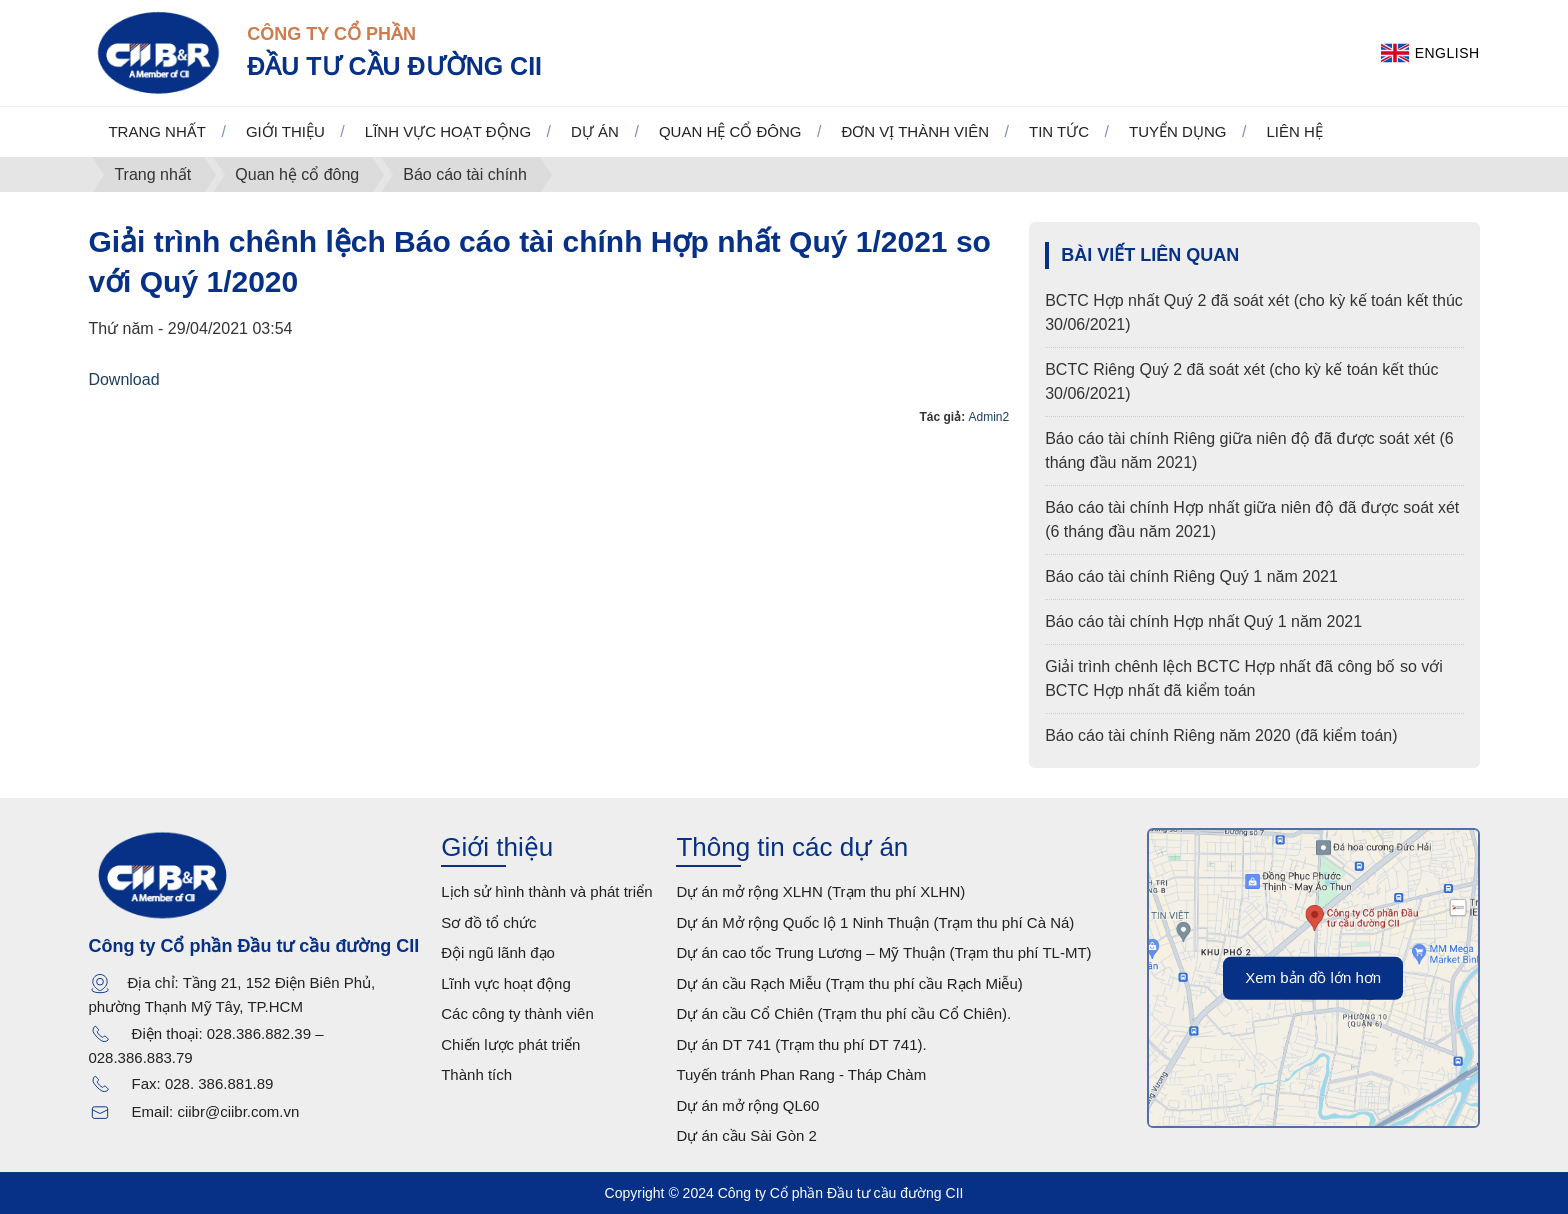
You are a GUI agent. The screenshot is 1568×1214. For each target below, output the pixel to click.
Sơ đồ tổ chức (488, 922)
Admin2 (989, 417)
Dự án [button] (595, 131)
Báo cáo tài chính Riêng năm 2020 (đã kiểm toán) (1221, 735)
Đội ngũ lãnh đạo (498, 952)
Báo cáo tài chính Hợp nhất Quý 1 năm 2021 (1203, 621)
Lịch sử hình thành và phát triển (546, 891)
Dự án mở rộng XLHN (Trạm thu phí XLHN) (820, 891)
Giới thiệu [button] (285, 131)
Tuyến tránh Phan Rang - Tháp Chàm (801, 1074)
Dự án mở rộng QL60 (747, 1105)
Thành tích (476, 1074)
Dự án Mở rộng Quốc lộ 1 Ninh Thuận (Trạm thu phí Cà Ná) (875, 922)
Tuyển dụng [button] (1177, 131)
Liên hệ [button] (1294, 131)
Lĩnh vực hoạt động (506, 983)
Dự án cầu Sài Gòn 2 (746, 1135)
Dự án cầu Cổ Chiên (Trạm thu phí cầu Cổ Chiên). (843, 1013)
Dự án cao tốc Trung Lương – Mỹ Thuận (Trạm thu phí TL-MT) (883, 952)
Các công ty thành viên (517, 1013)
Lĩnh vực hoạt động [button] (448, 131)
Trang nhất (157, 131)
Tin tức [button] (1059, 131)
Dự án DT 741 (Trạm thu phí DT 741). (801, 1044)
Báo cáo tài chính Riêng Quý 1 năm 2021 (1191, 576)
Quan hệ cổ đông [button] (730, 131)
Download (123, 379)
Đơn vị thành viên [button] (915, 131)
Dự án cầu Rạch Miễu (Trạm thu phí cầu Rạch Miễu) (849, 983)
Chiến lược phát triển (510, 1044)
